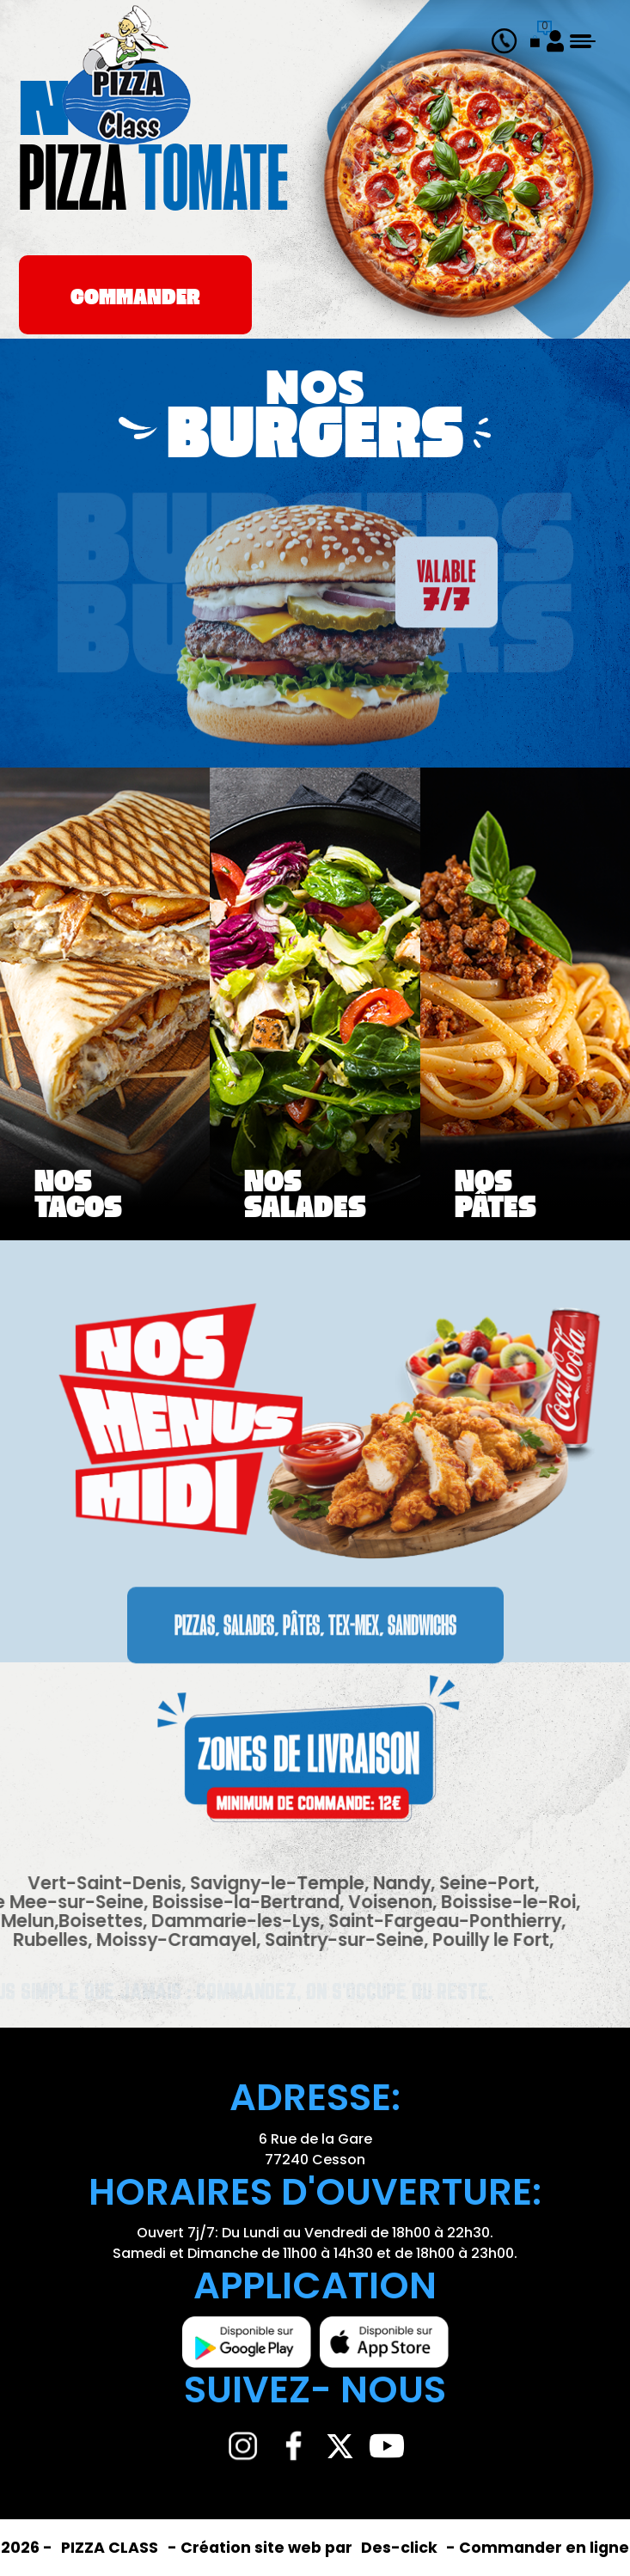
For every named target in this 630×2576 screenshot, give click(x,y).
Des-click (399, 2547)
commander (135, 299)
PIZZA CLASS (111, 2547)
